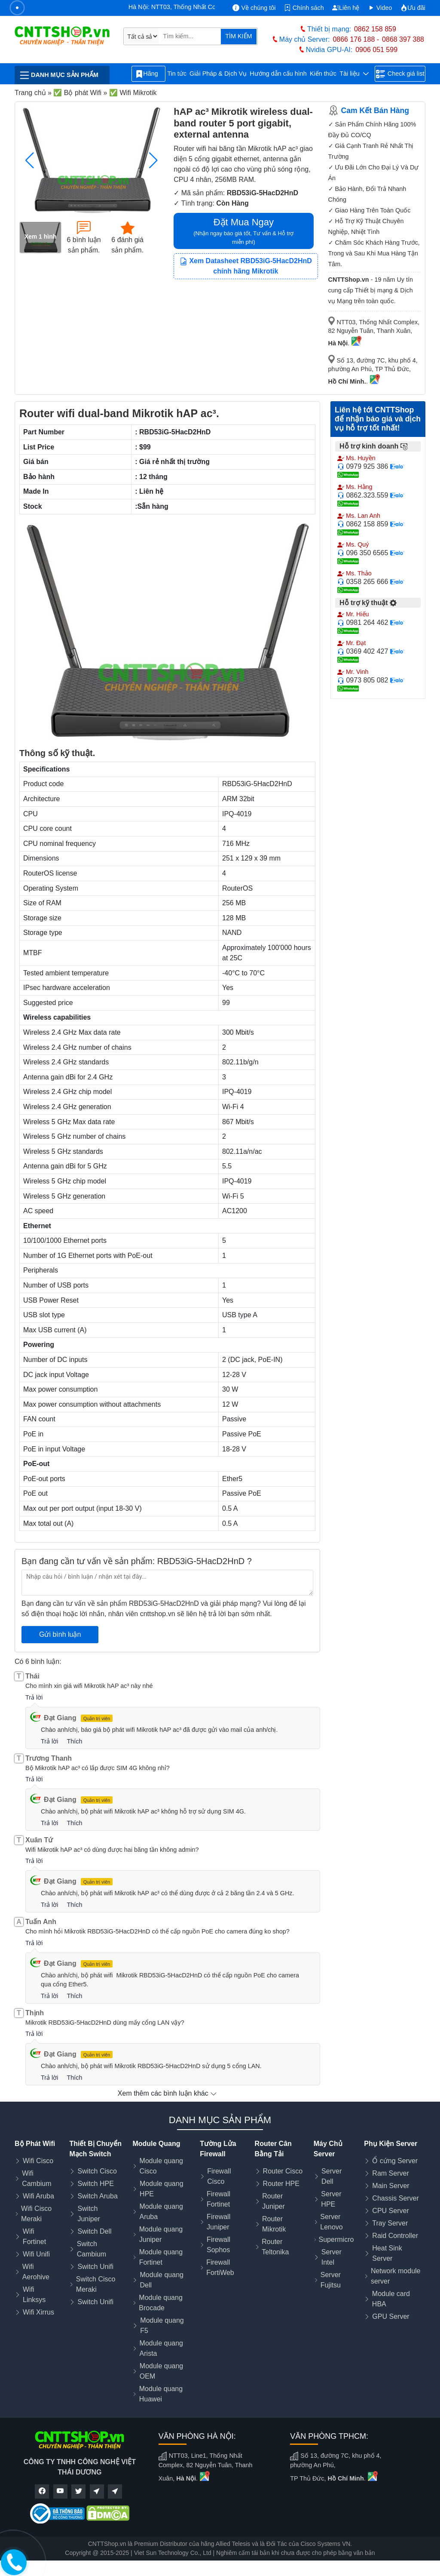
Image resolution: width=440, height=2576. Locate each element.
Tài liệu (353, 73)
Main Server (390, 2185)
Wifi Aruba (38, 2196)
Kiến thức (323, 73)
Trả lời (34, 1697)
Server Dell (331, 2176)
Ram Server (390, 2173)
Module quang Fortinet (161, 2257)
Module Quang (156, 2143)
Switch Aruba (97, 2196)
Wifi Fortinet (34, 2236)
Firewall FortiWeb (220, 2267)
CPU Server (390, 2210)
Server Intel (331, 2257)
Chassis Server (395, 2198)
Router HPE (281, 2183)
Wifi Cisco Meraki (36, 2213)
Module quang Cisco (161, 2166)
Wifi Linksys (34, 2294)
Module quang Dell (161, 2280)
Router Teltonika (275, 2247)
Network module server (396, 2276)
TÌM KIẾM (238, 36)
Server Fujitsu (331, 2280)
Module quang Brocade (160, 2303)
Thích (74, 1741)
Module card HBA (391, 2299)
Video (380, 7)
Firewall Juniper (218, 2222)
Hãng (148, 74)
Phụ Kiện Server (390, 2143)
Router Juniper (273, 2201)
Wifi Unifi (36, 2254)
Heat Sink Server (387, 2253)
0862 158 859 (375, 29)
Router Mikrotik (274, 2224)
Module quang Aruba (161, 2211)
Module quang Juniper (161, 2234)
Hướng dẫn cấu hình (278, 73)
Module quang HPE (161, 2189)
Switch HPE (95, 2183)
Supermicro (336, 2239)
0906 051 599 (376, 49)
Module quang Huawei (161, 2394)
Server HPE (331, 2199)
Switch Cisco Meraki (96, 2284)
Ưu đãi (412, 7)
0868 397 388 (403, 39)
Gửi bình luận (60, 1634)
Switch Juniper (88, 2213)
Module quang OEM (161, 2371)
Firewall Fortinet (218, 2199)
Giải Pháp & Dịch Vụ (218, 73)
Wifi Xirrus (38, 2312)
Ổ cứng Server (395, 2160)
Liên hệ (345, 7)
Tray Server (390, 2223)
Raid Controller (395, 2235)
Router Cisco (282, 2171)
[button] (153, 160)
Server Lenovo (331, 2222)
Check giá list (400, 74)
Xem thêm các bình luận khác (167, 2093)
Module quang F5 (161, 2325)
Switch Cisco (97, 2171)
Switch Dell (94, 2231)
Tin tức (176, 73)
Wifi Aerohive (35, 2272)
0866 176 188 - (356, 39)
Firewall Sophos (218, 2244)
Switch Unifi (95, 2266)
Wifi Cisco (38, 2160)
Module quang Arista (161, 2348)
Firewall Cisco (219, 2176)
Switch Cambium (91, 2249)
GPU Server (390, 2316)
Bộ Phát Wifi (35, 2143)
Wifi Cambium (36, 2178)
